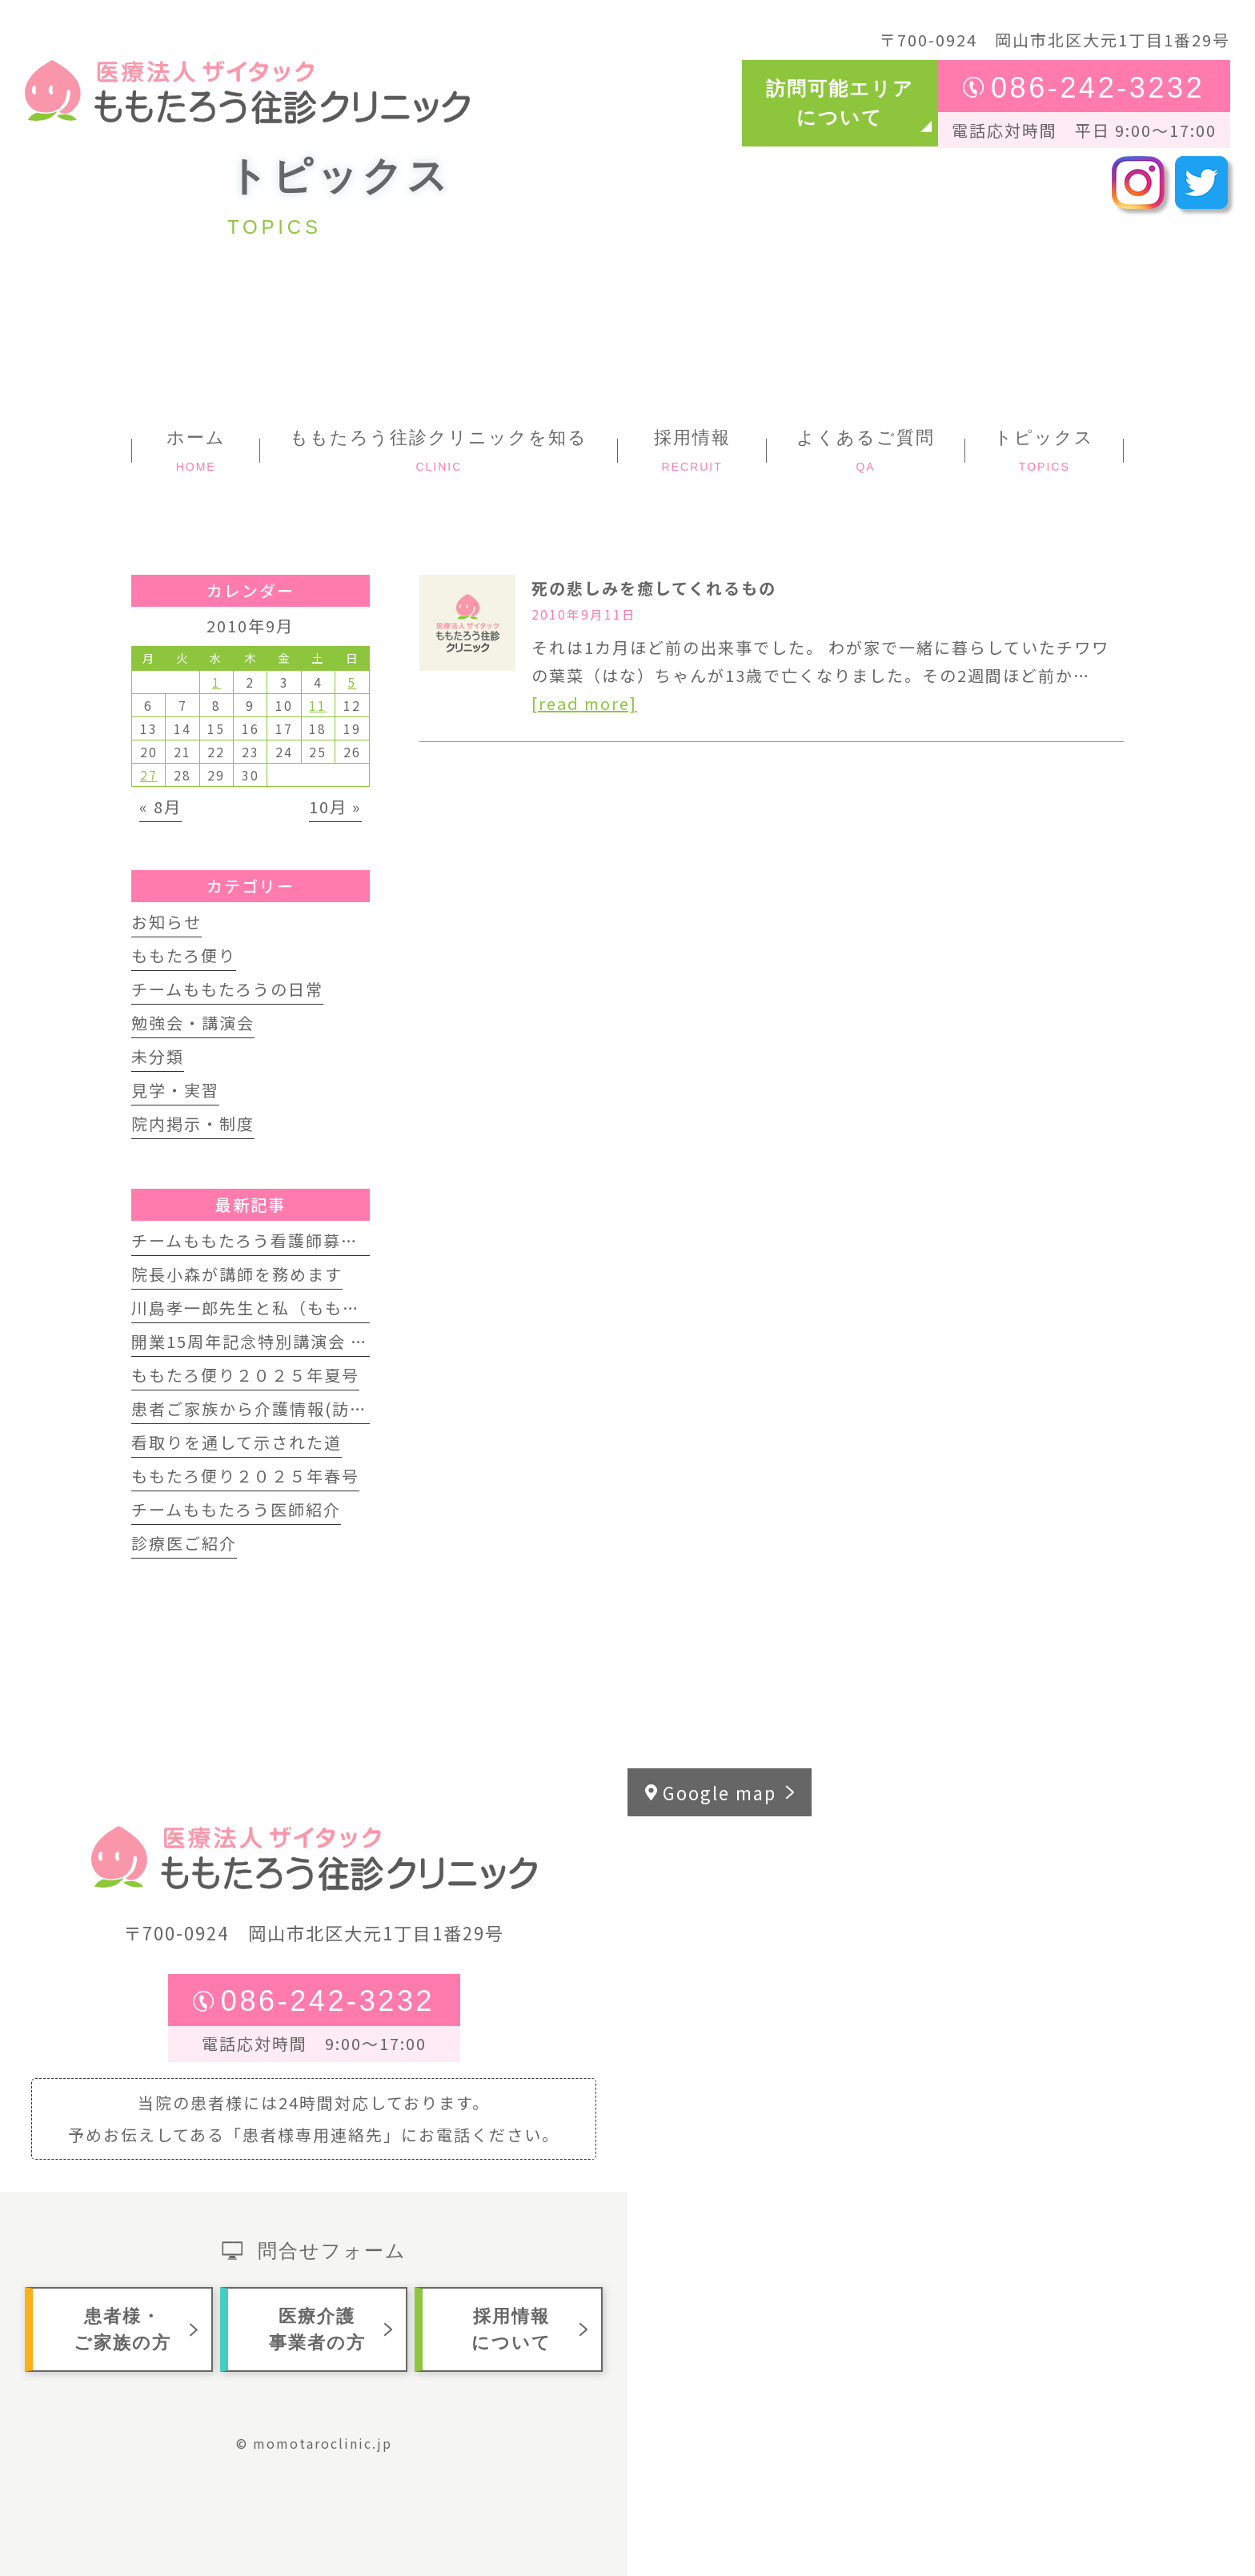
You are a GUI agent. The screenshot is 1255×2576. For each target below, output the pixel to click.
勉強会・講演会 (193, 1022)
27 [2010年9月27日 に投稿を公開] (149, 775)
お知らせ (166, 921)
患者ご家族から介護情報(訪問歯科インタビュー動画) (341, 1408)
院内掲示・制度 (193, 1123)
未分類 (157, 1056)
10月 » (335, 806)
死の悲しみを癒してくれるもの (653, 588)
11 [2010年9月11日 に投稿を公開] (318, 705)
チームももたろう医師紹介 (236, 1509)
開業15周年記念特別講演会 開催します (285, 1341)
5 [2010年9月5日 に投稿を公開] (351, 682)
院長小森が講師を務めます (237, 1274)
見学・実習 (175, 1089)
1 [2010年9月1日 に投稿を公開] (216, 682)
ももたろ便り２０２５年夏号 (245, 1374)
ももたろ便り (183, 955)
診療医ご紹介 (184, 1543)
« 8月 (160, 806)
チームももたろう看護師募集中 (253, 1240)
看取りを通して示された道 (236, 1442)
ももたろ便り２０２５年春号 (245, 1475)
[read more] (584, 703)
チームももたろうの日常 (227, 989)
